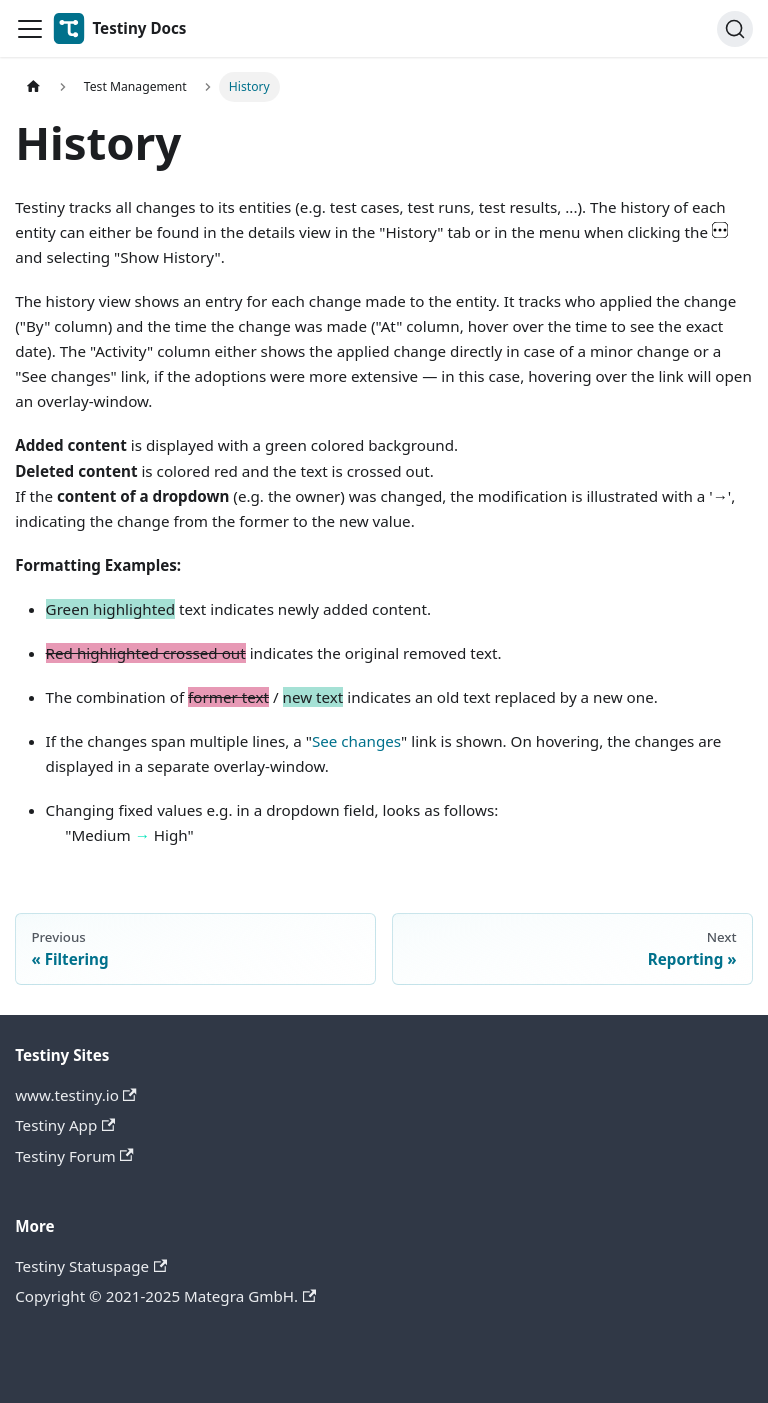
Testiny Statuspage (91, 1266)
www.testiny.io (76, 1095)
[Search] (735, 29)
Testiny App (65, 1125)
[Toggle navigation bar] (30, 29)
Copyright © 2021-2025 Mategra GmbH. (165, 1296)
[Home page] (33, 87)
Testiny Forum (74, 1156)
